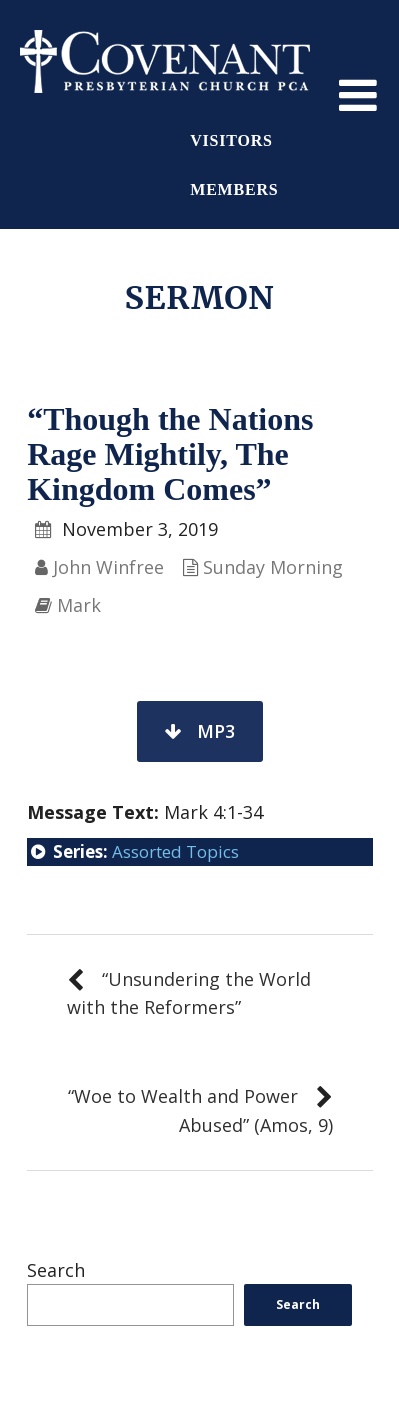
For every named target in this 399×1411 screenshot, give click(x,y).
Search (56, 1270)
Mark (79, 605)
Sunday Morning (273, 567)
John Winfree (108, 567)
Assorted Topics (175, 851)
